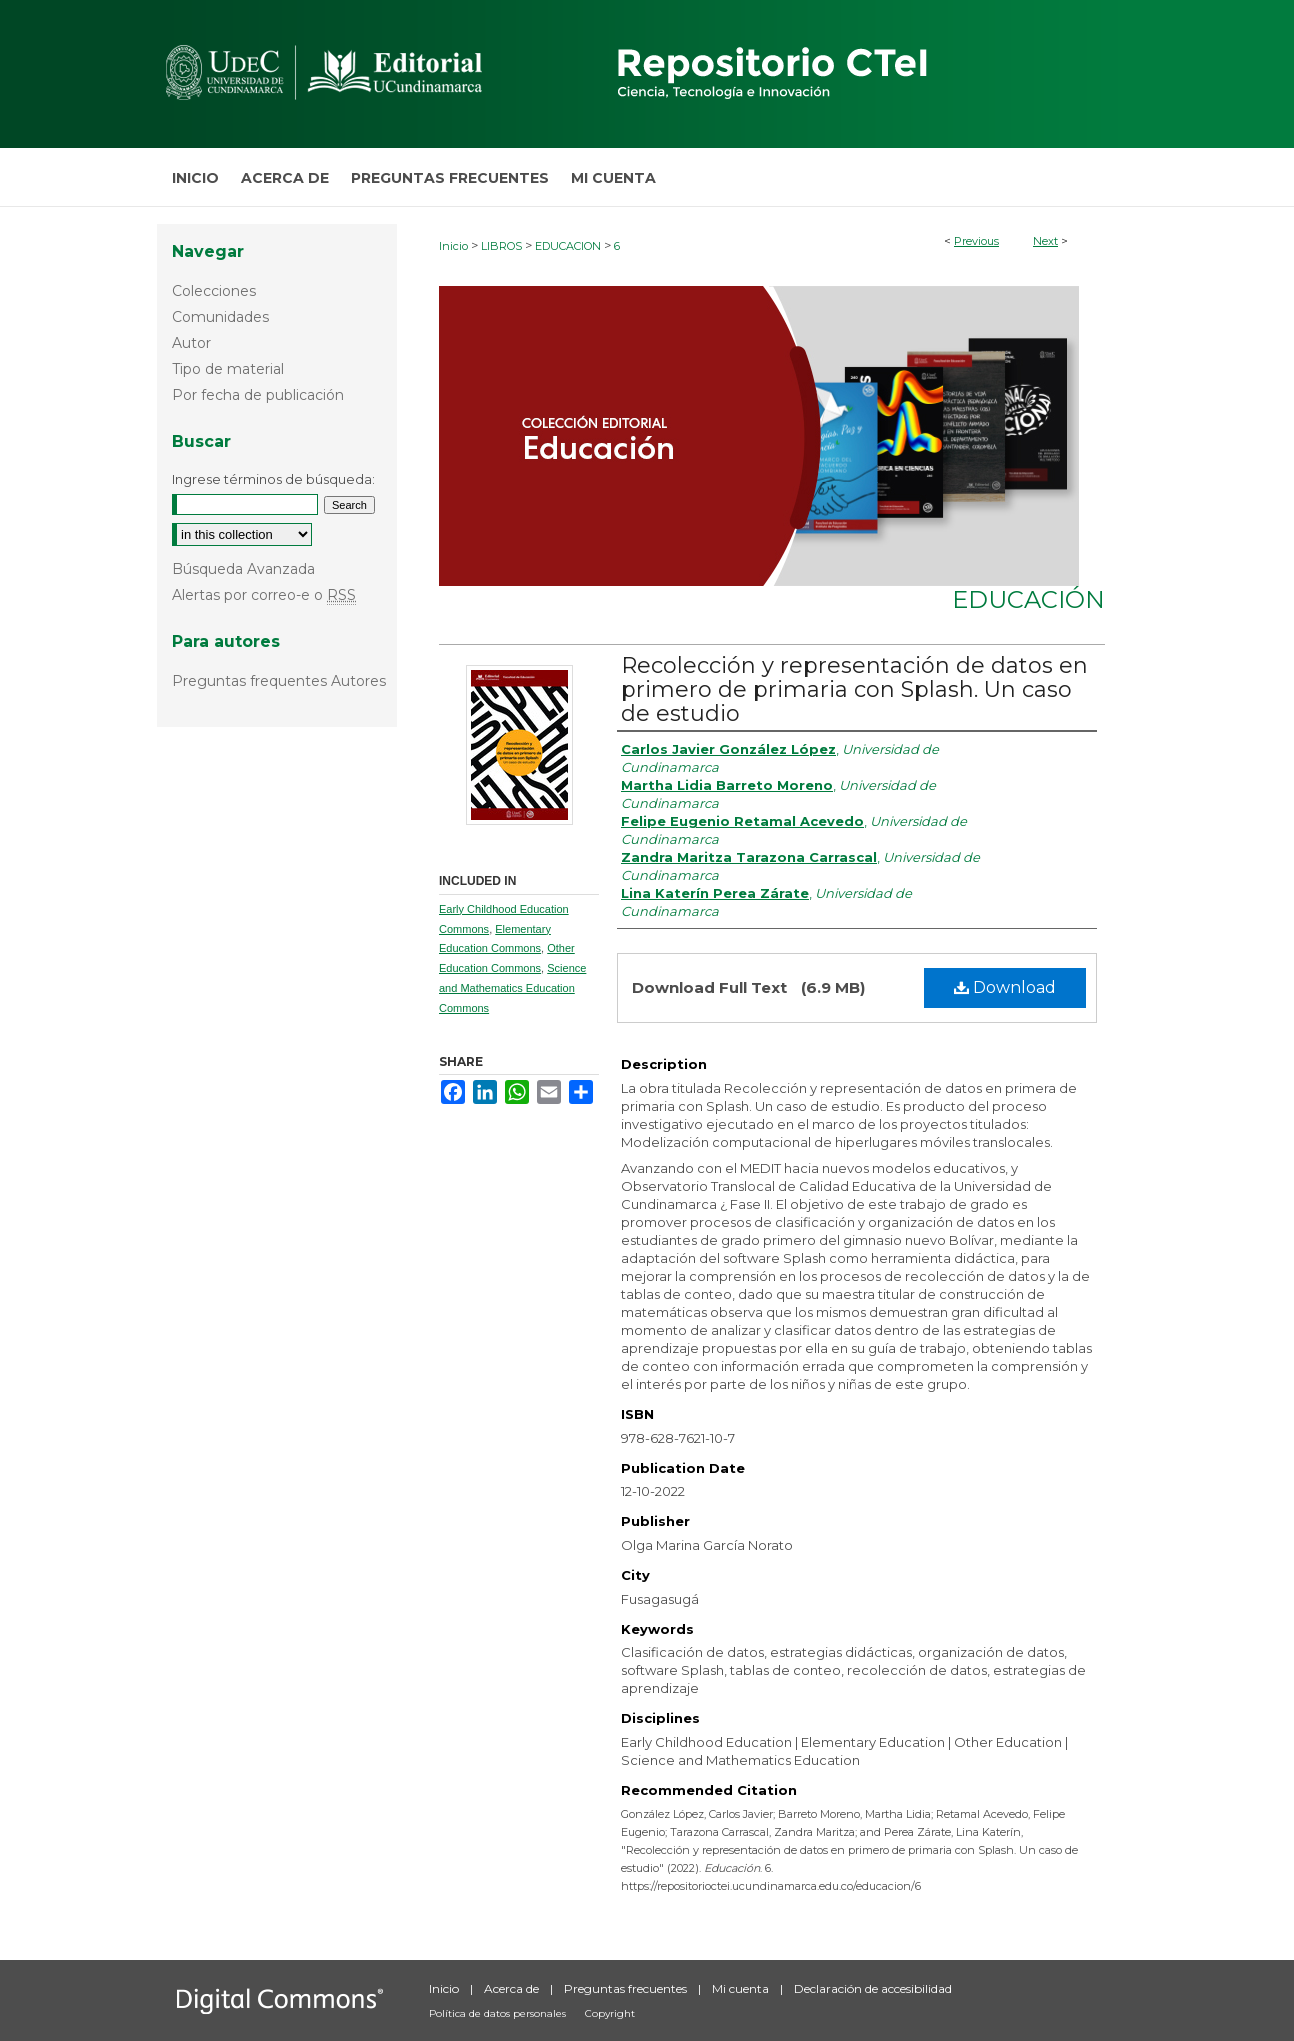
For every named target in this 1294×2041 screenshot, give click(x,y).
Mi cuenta (742, 1988)
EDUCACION (568, 246)
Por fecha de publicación (258, 395)
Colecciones (214, 291)
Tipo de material (228, 369)
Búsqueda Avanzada (243, 569)
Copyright (610, 2013)
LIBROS (501, 246)
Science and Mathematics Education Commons (512, 988)
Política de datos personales (499, 2013)
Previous (976, 241)
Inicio (453, 246)
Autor (191, 343)
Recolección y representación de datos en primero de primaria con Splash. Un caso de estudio (854, 689)
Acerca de (513, 1988)
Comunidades (220, 317)
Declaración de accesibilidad (873, 1988)
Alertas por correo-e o (264, 595)
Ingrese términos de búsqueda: (273, 479)
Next (1045, 241)
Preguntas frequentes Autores (279, 681)
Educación (1028, 599)
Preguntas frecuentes (627, 1988)
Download (1005, 987)
